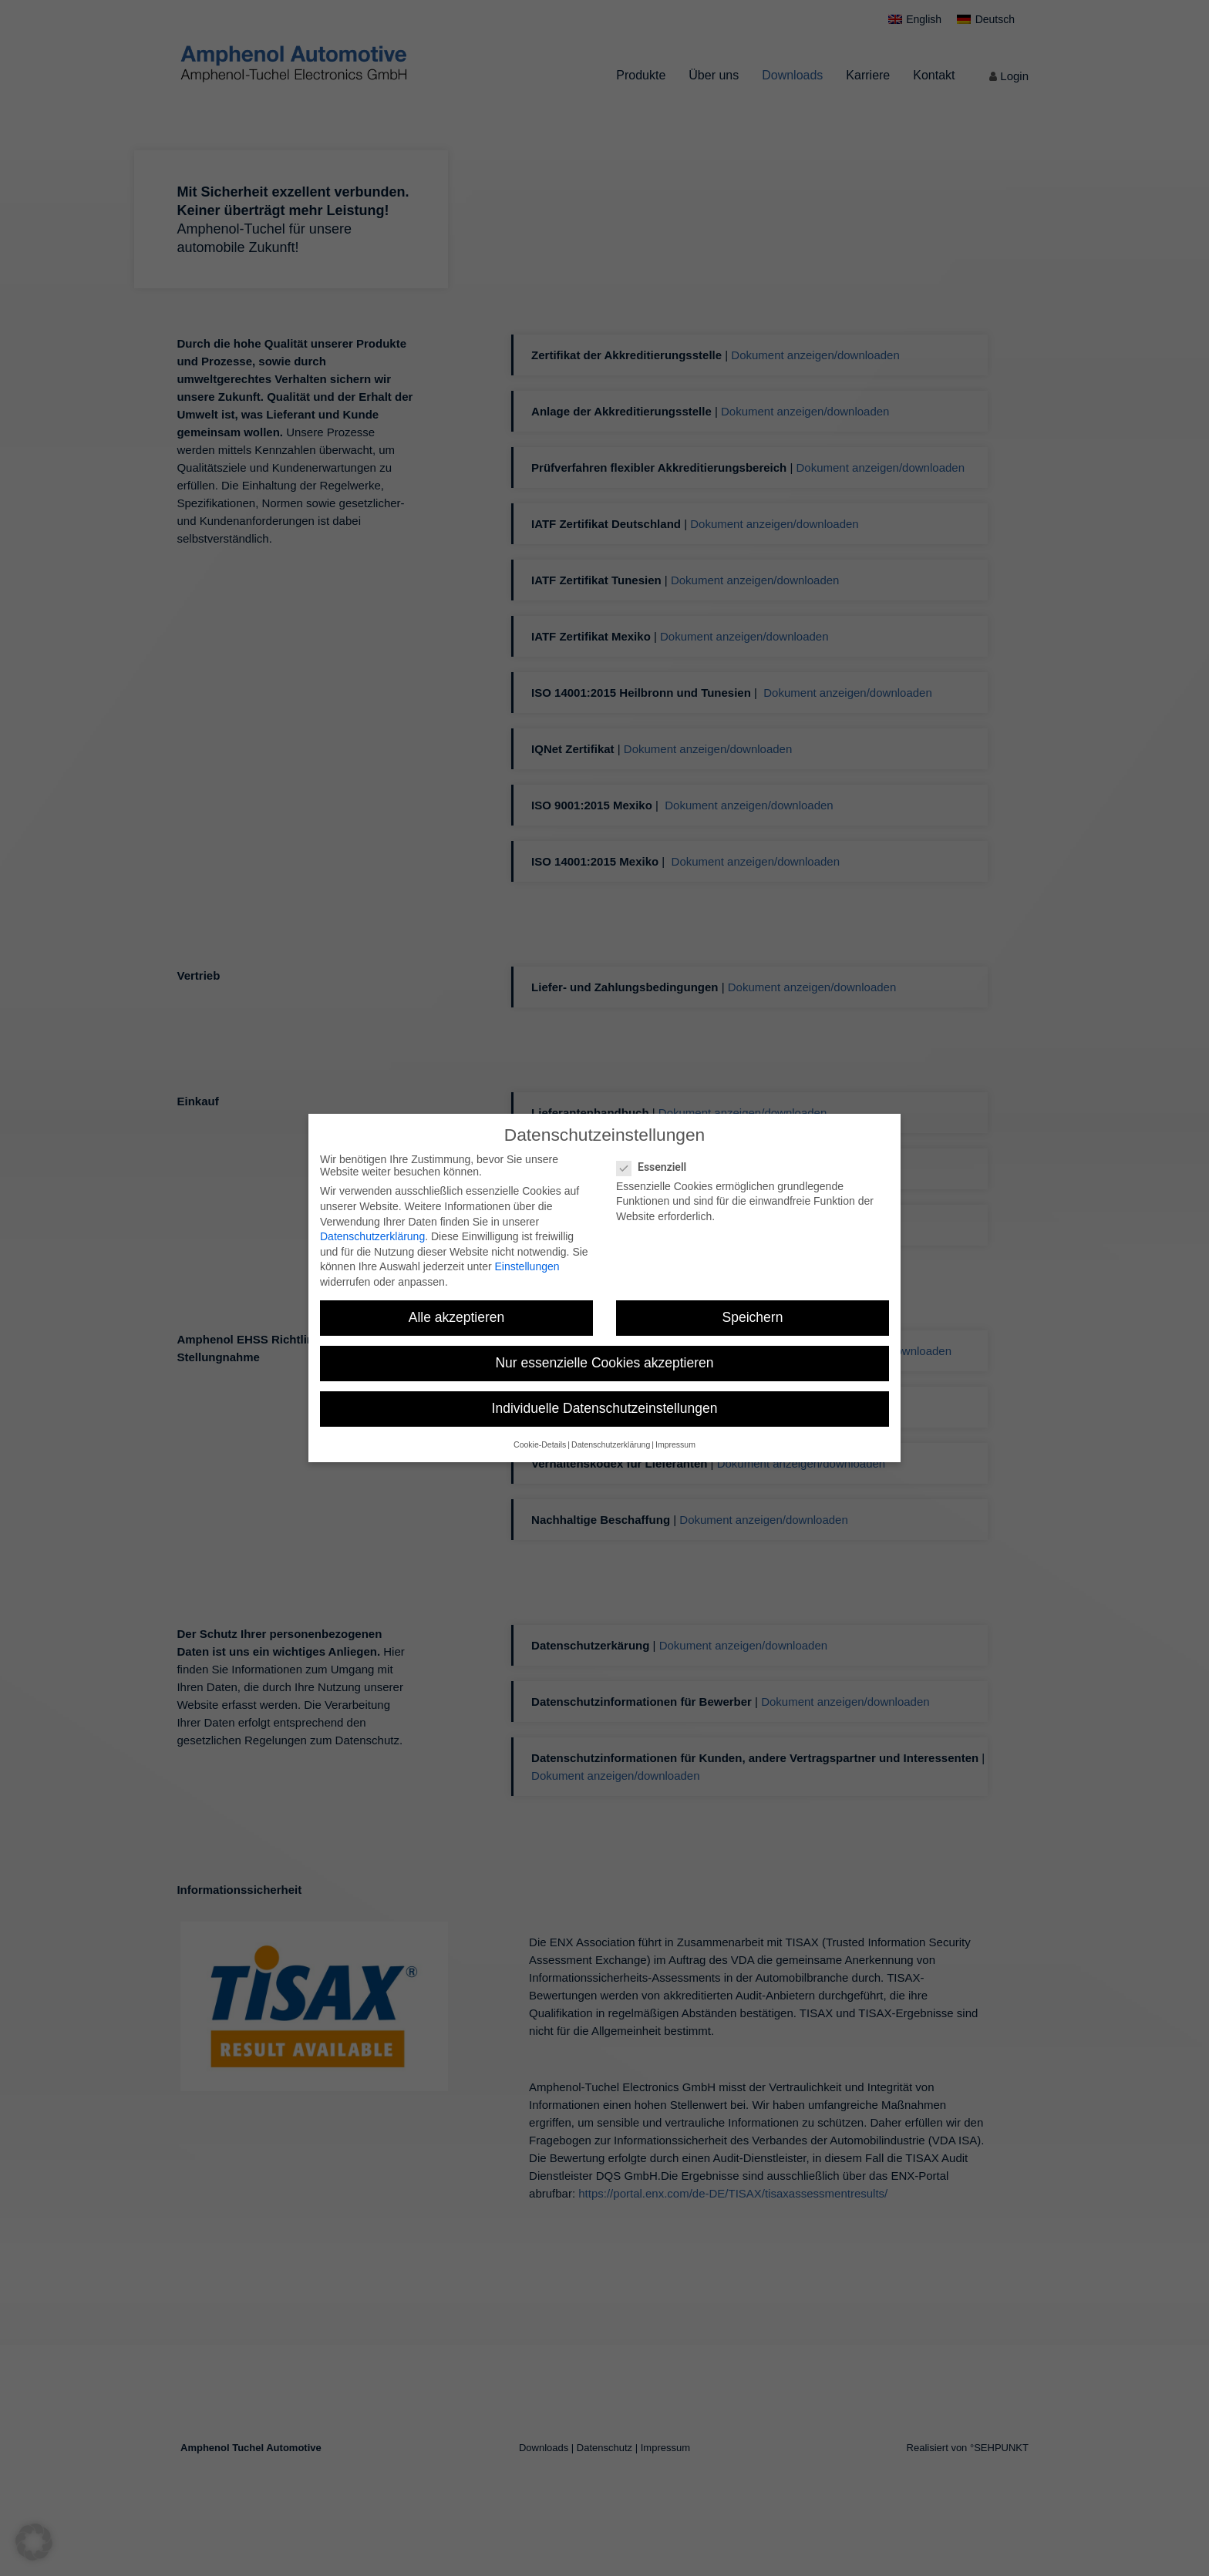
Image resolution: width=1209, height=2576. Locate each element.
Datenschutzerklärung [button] (610, 1444)
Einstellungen (526, 1266)
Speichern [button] (752, 1317)
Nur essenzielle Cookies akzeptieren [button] (604, 1362)
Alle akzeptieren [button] (457, 1317)
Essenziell (657, 1167)
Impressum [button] (675, 1444)
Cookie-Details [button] (540, 1444)
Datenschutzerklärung (372, 1236)
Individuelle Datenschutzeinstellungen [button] (605, 1408)
